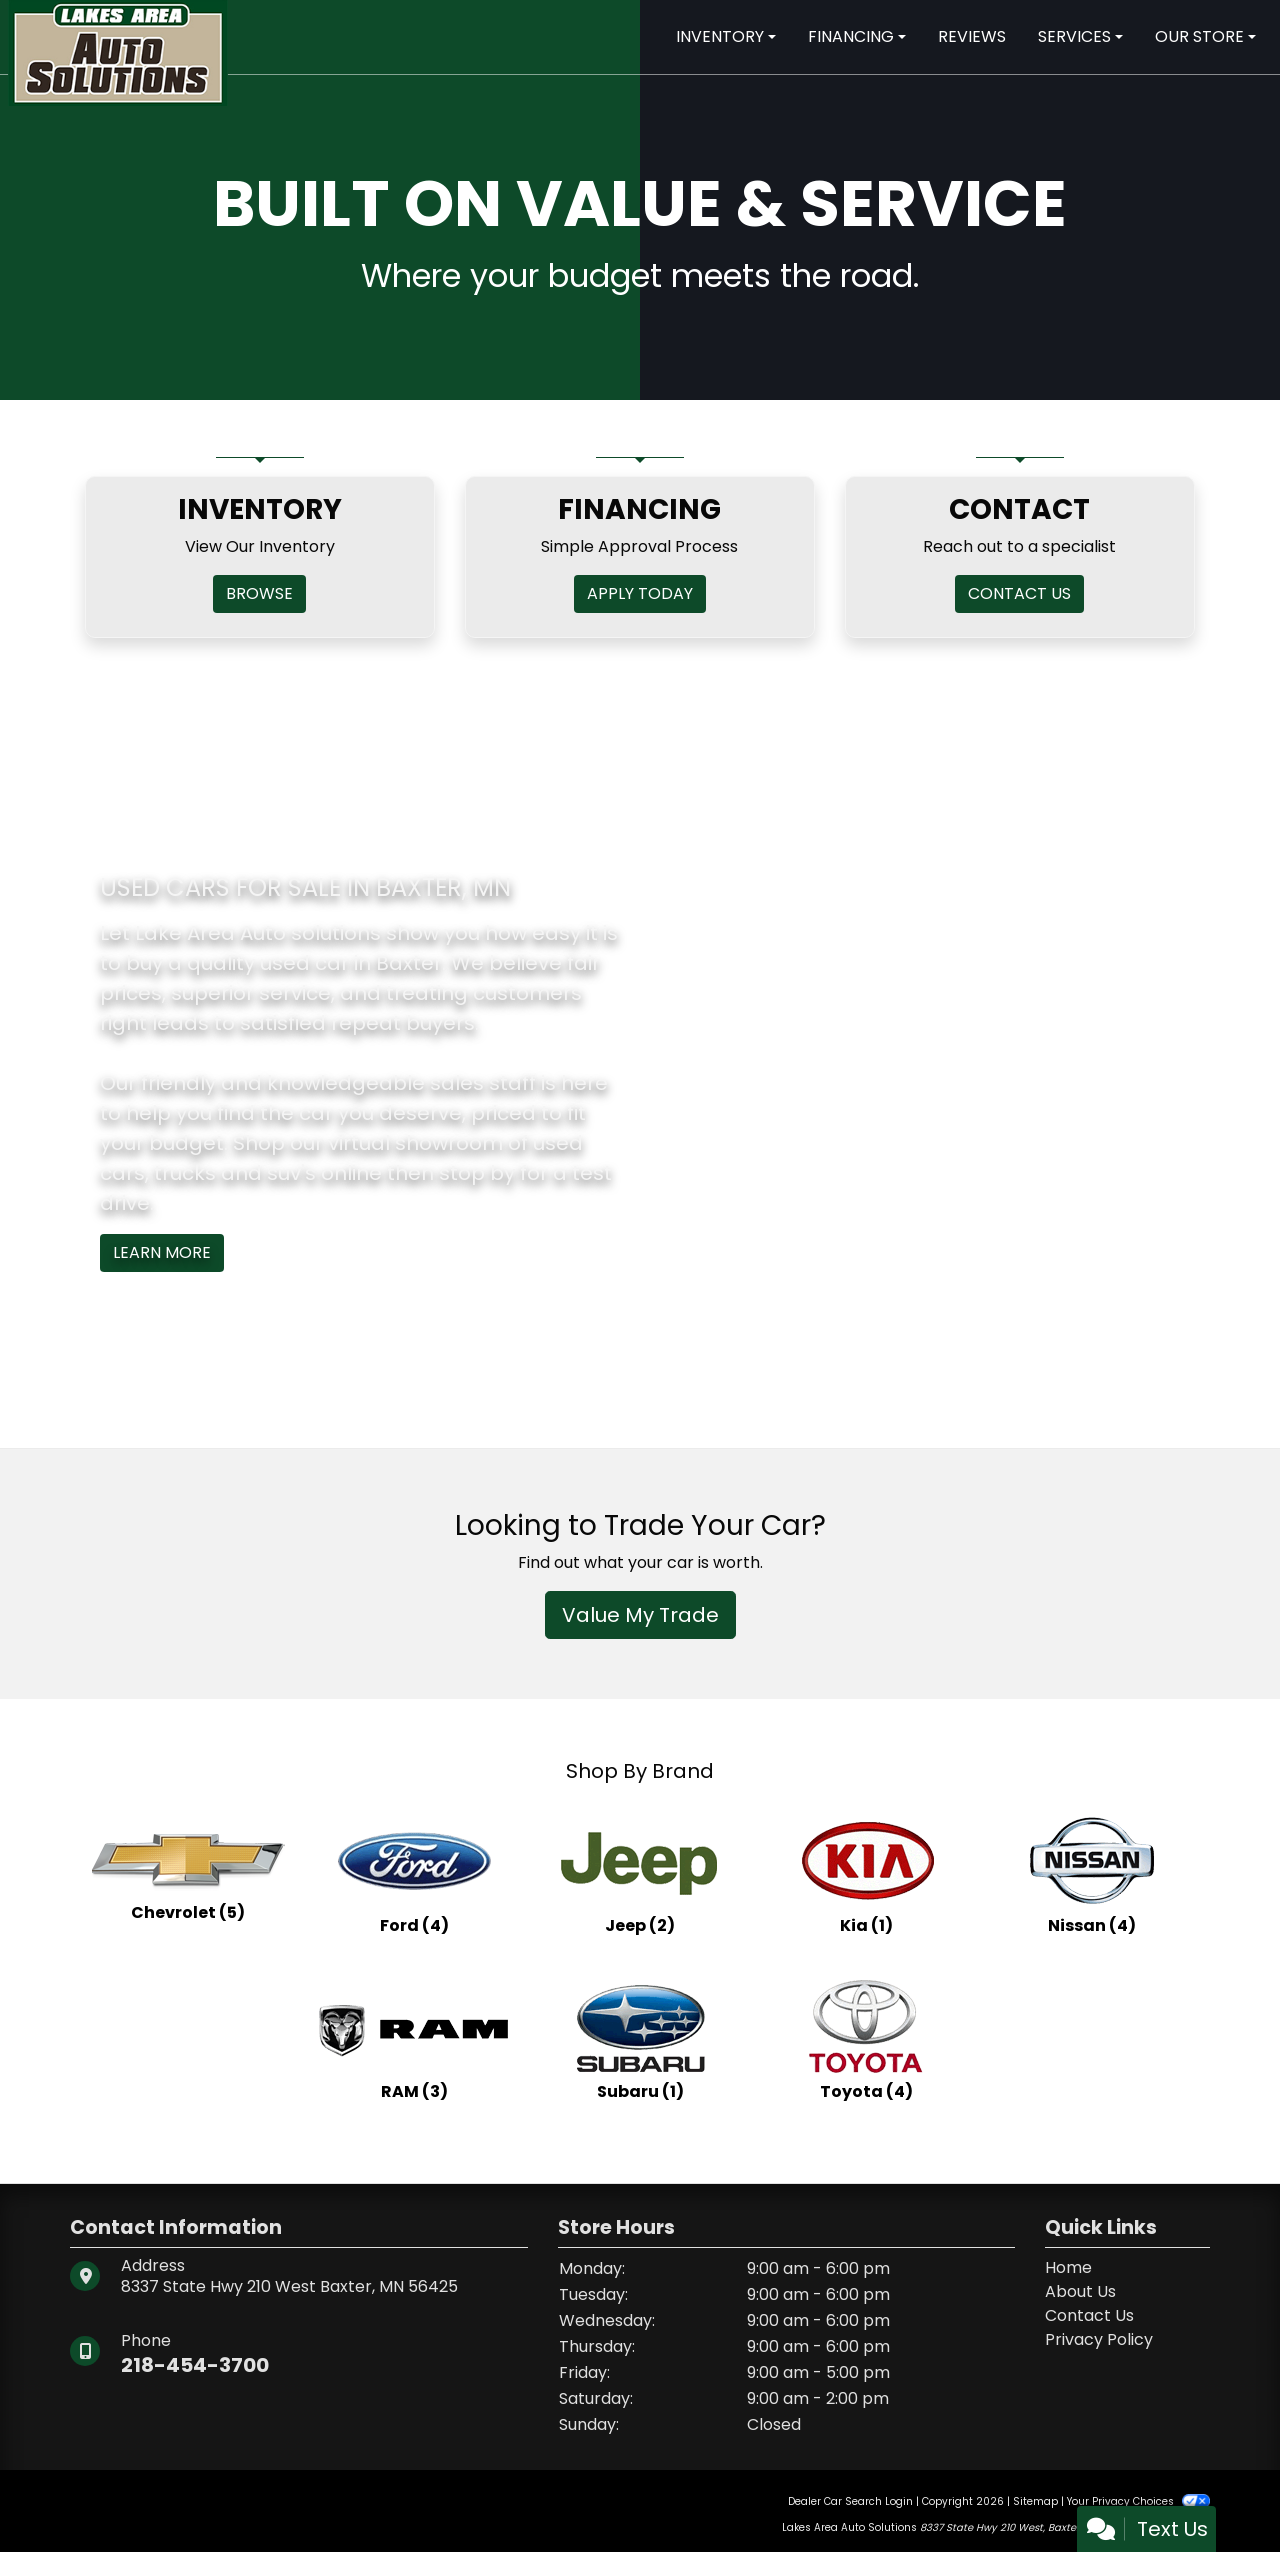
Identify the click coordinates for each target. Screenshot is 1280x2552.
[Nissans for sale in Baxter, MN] (1092, 1874)
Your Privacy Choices (1138, 2501)
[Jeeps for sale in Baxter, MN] (640, 1874)
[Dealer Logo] (118, 51)
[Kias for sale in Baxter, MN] (866, 1874)
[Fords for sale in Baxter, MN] (414, 1874)
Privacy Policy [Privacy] (1099, 2339)
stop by (477, 1173)
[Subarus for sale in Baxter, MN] (640, 2040)
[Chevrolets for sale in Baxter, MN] (188, 1874)
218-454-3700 (195, 2365)
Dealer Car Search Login (850, 2501)
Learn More (162, 1252)
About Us (1080, 2291)
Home (1068, 2267)
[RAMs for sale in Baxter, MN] (414, 2040)
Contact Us (1089, 2315)
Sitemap (1035, 2501)
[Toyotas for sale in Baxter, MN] (866, 2040)
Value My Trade (640, 1615)
